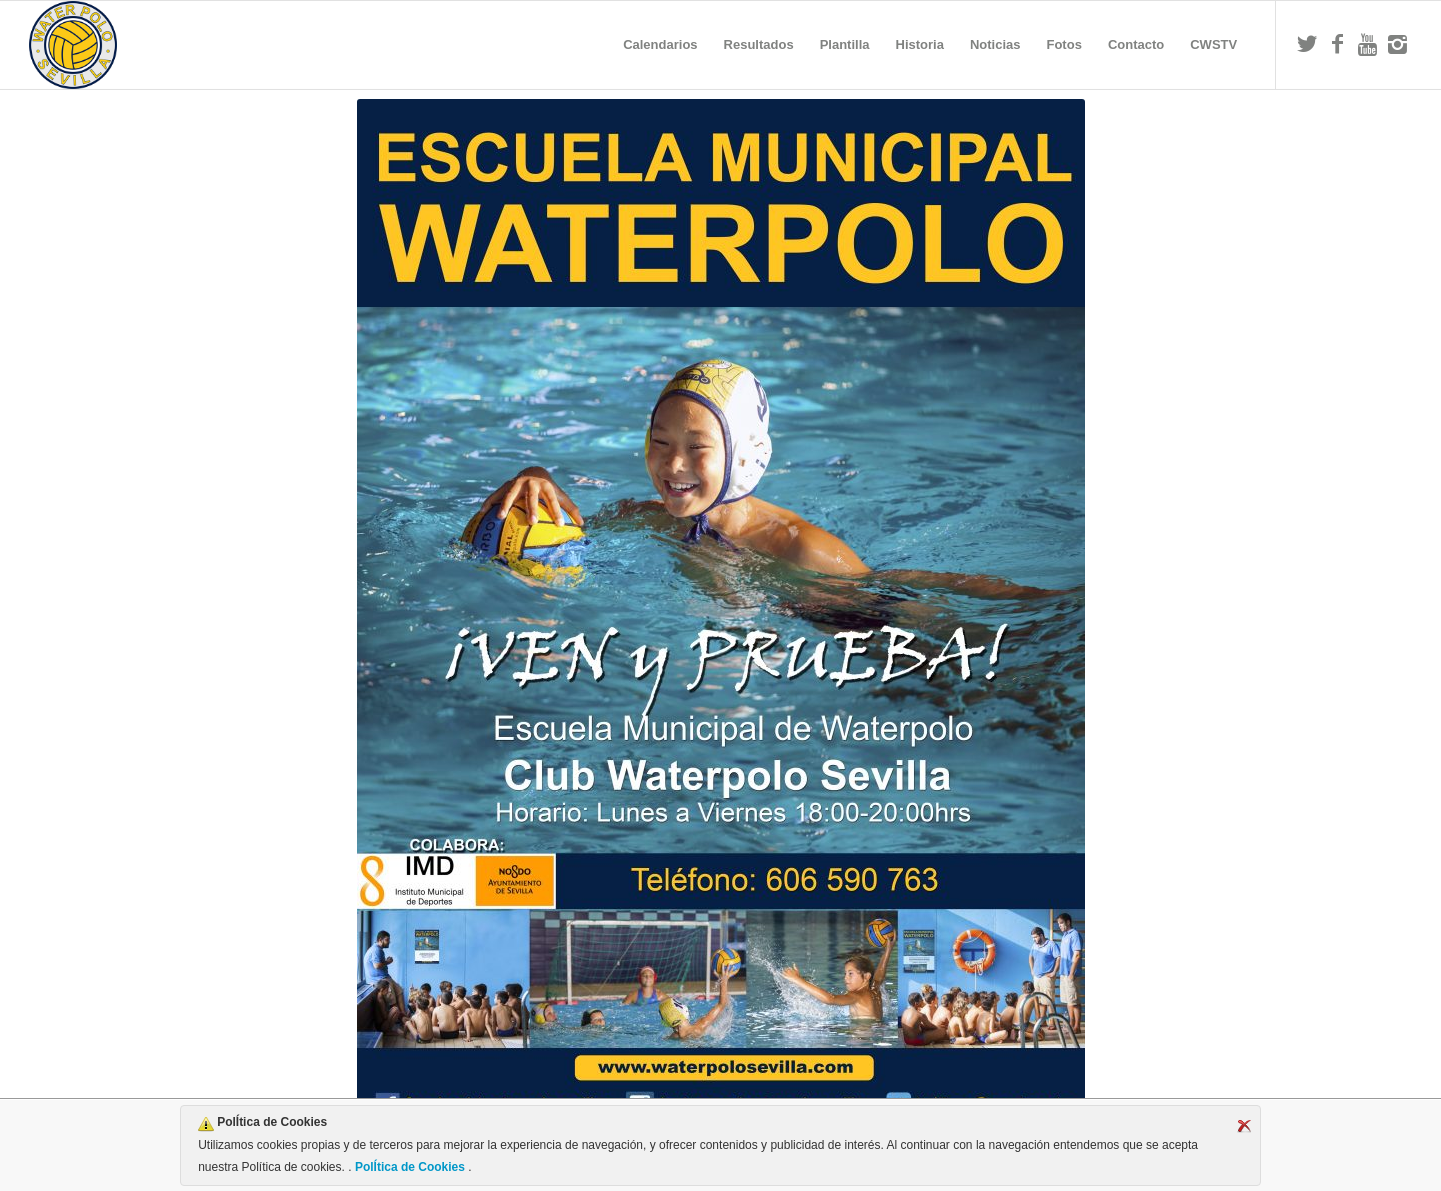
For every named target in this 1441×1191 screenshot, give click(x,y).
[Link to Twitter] (1307, 44)
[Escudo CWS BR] (73, 45)
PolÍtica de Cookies (410, 1167)
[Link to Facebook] (1337, 44)
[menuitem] (660, 45)
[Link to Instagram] (1397, 44)
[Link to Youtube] (1367, 44)
